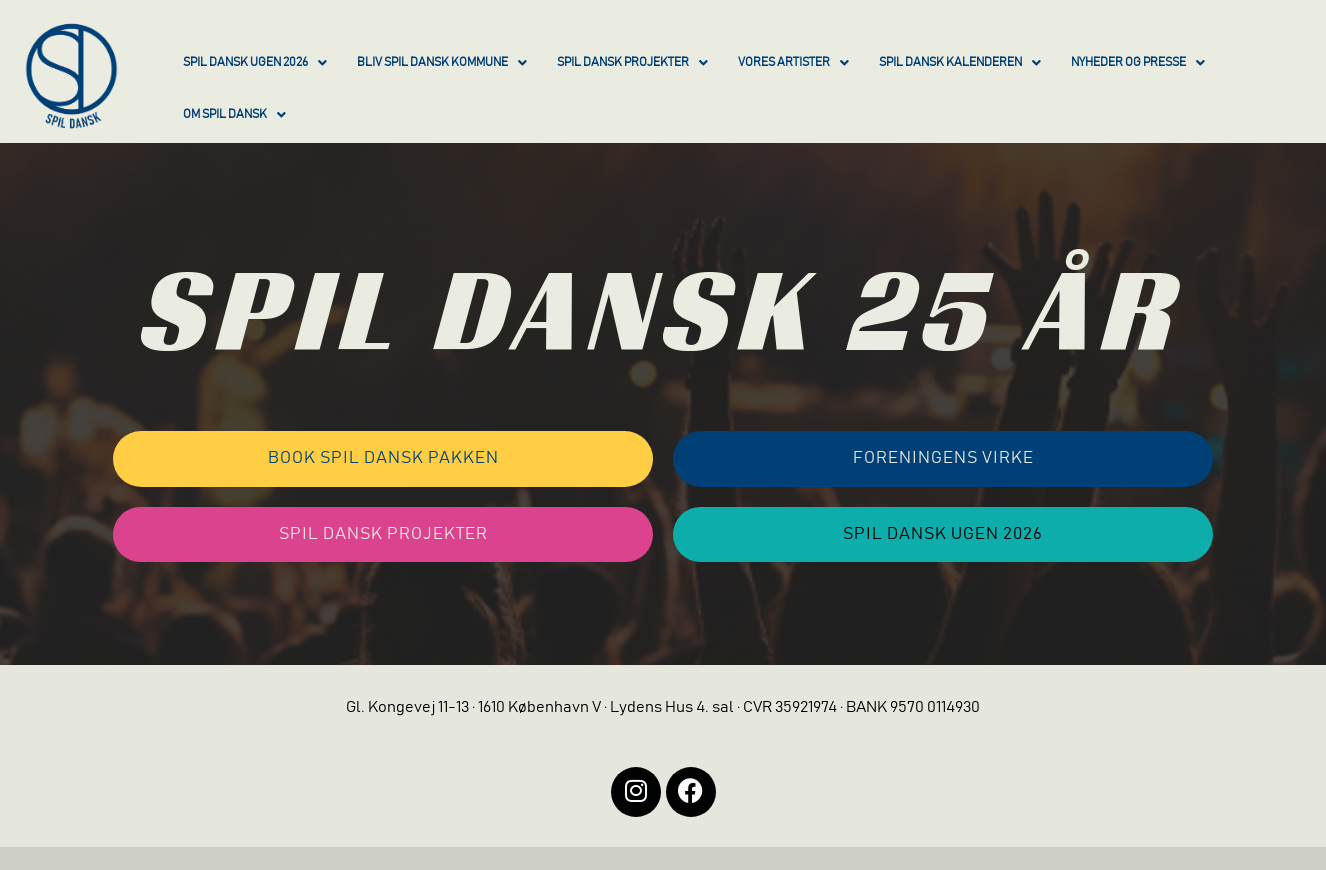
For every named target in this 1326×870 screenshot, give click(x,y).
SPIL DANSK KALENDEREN (960, 63)
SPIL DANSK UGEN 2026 (255, 63)
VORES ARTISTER (793, 63)
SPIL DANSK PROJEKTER (632, 63)
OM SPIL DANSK (234, 115)
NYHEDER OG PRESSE (1138, 63)
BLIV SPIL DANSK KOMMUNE (442, 63)
